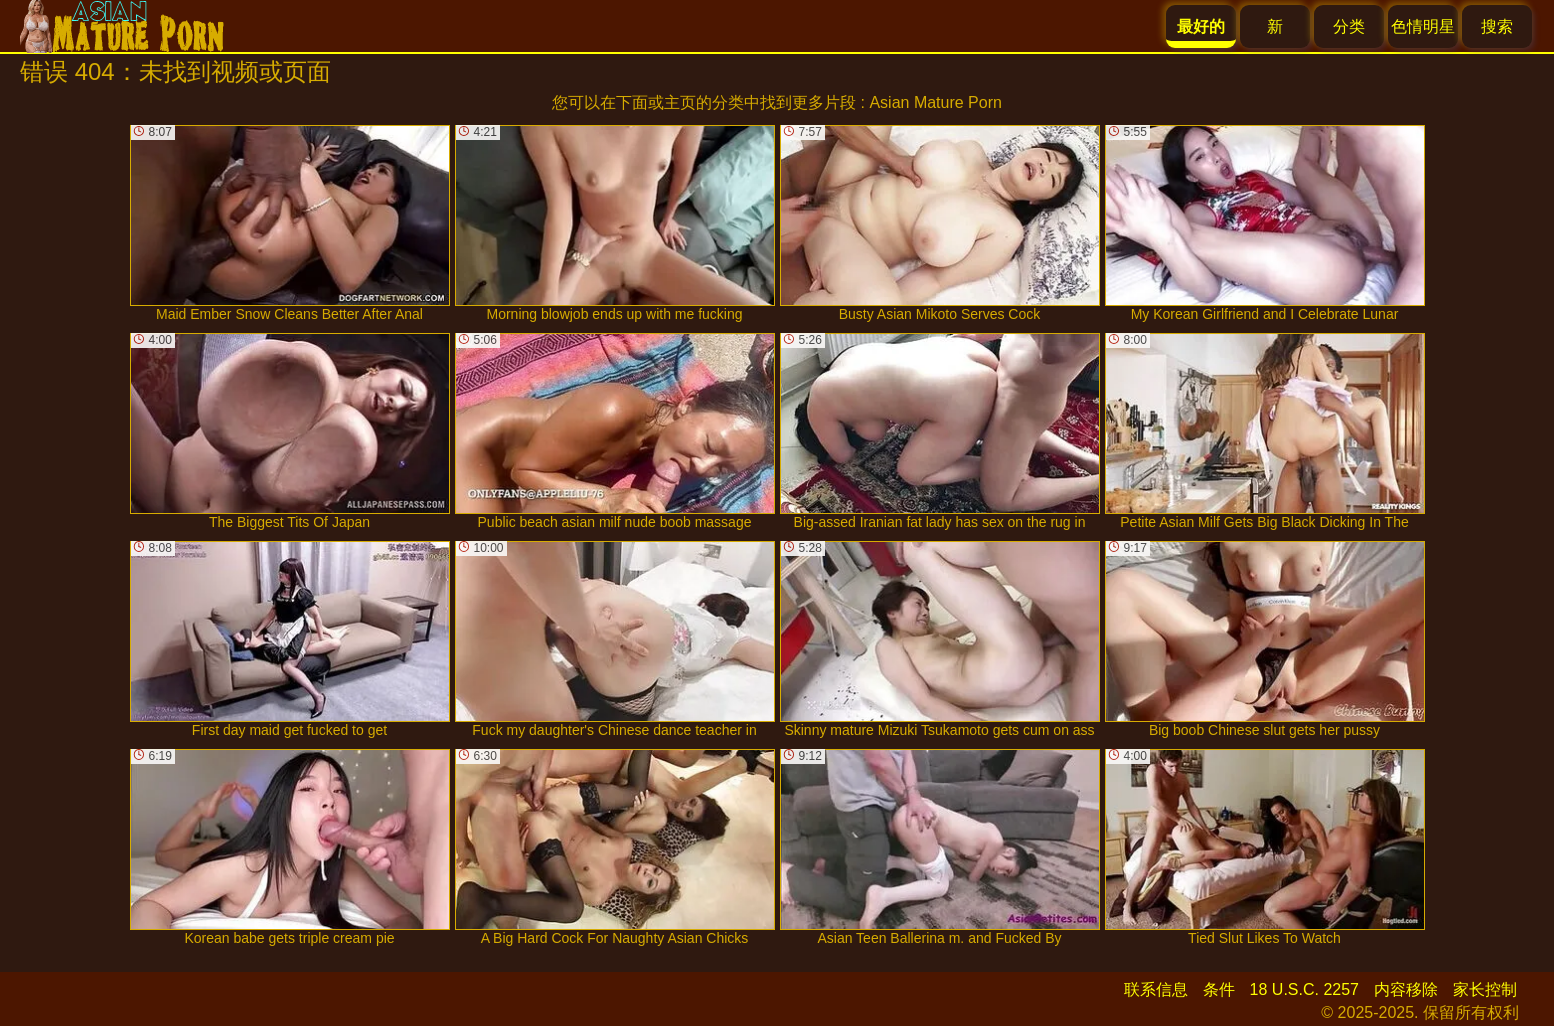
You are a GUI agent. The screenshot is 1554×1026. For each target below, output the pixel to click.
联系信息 (1156, 989)
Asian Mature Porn (935, 102)
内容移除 (1406, 989)
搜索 (1497, 26)
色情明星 (1423, 26)
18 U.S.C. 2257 (1304, 989)
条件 (1219, 989)
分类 (1349, 26)
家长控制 (1485, 989)
